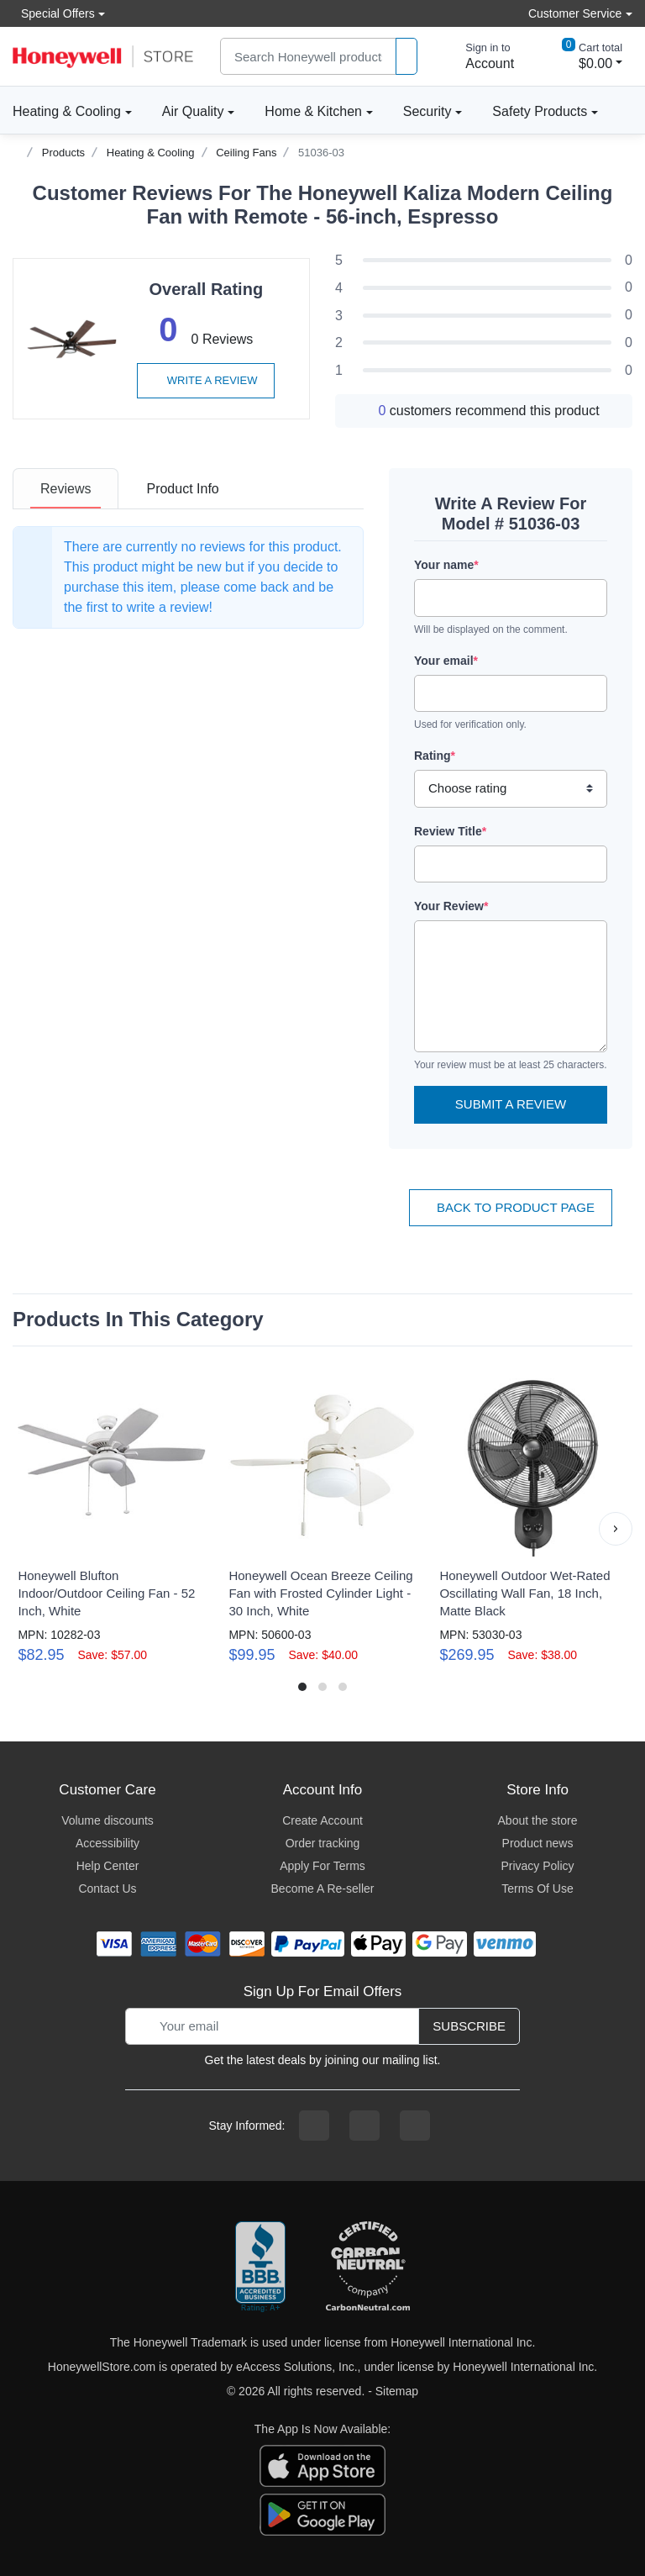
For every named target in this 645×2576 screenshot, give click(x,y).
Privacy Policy (537, 1866)
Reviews (65, 489)
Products (63, 152)
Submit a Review (510, 1104)
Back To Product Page (511, 1207)
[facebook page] (314, 2125)
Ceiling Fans (246, 152)
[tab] (65, 488)
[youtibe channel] (415, 2125)
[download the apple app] (322, 2465)
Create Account (322, 1820)
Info (182, 489)
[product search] (406, 57)
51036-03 (321, 152)
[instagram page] (364, 2125)
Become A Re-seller (323, 1888)
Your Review (451, 906)
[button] (615, 1529)
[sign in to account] (478, 56)
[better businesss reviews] (260, 2267)
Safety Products (539, 111)
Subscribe (469, 2026)
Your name (446, 565)
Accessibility (107, 1843)
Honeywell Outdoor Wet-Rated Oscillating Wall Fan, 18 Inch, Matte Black (524, 1593)
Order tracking (323, 1843)
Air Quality (193, 111)
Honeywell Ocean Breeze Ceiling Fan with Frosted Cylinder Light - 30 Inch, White (320, 1593)
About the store (538, 1820)
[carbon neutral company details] (368, 2267)
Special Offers (54, 13)
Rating (434, 755)
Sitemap (396, 2391)
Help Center (107, 1866)
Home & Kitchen (313, 111)
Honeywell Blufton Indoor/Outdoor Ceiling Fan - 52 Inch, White (106, 1593)
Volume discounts (107, 1820)
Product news (538, 1843)
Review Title (450, 831)
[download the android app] (322, 2514)
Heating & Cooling (67, 111)
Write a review (206, 380)
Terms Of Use (537, 1888)
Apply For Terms (322, 1866)
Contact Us (107, 1888)
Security (427, 111)
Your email (446, 660)
